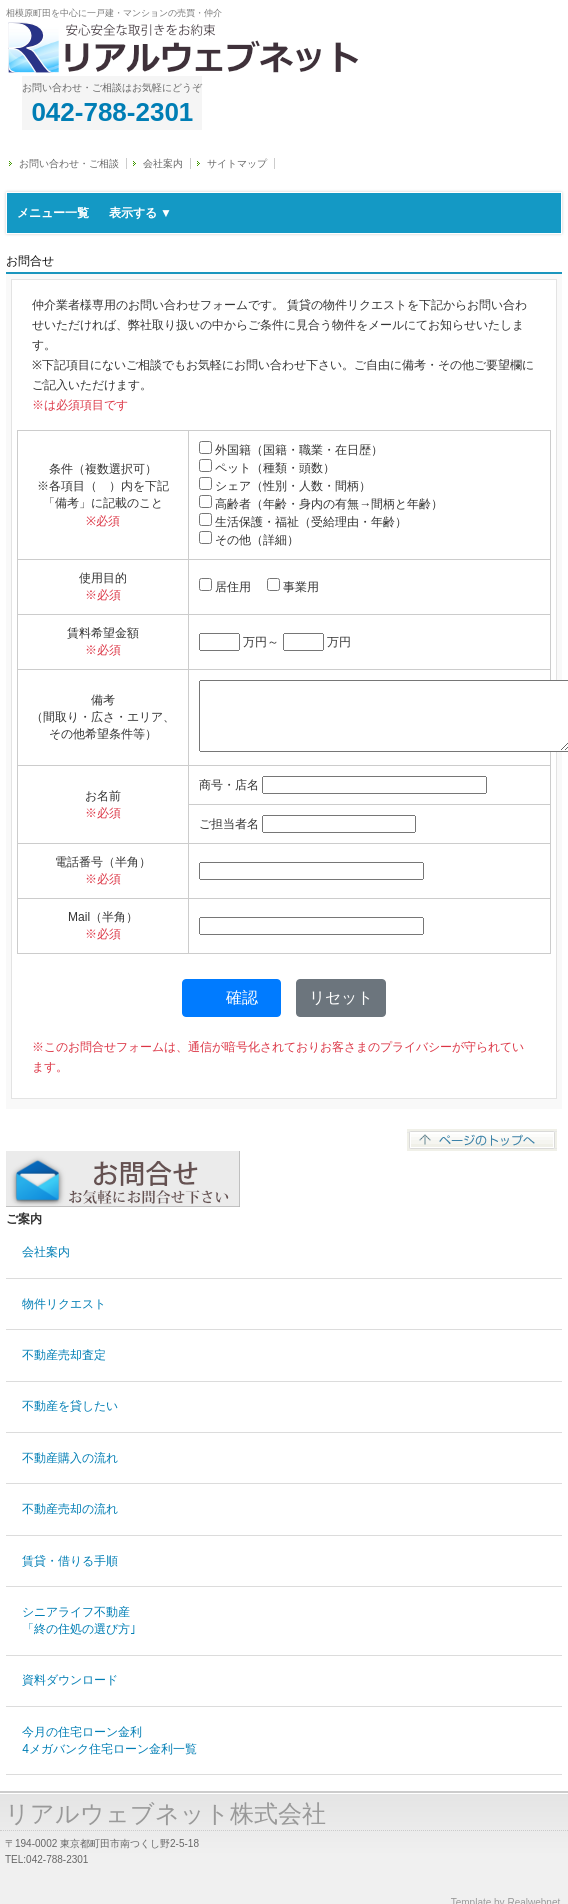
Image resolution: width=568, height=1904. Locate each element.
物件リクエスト (64, 1304)
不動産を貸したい (70, 1406)
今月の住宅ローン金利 (109, 1740)
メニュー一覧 (94, 213)
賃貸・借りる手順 (70, 1561)
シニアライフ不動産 (79, 1620)
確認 (241, 997)
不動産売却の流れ (70, 1509)
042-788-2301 (112, 112)
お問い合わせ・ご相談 (69, 163)
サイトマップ (237, 163)
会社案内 (163, 163)
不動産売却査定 (64, 1355)
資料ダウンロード (70, 1680)
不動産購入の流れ (70, 1458)
